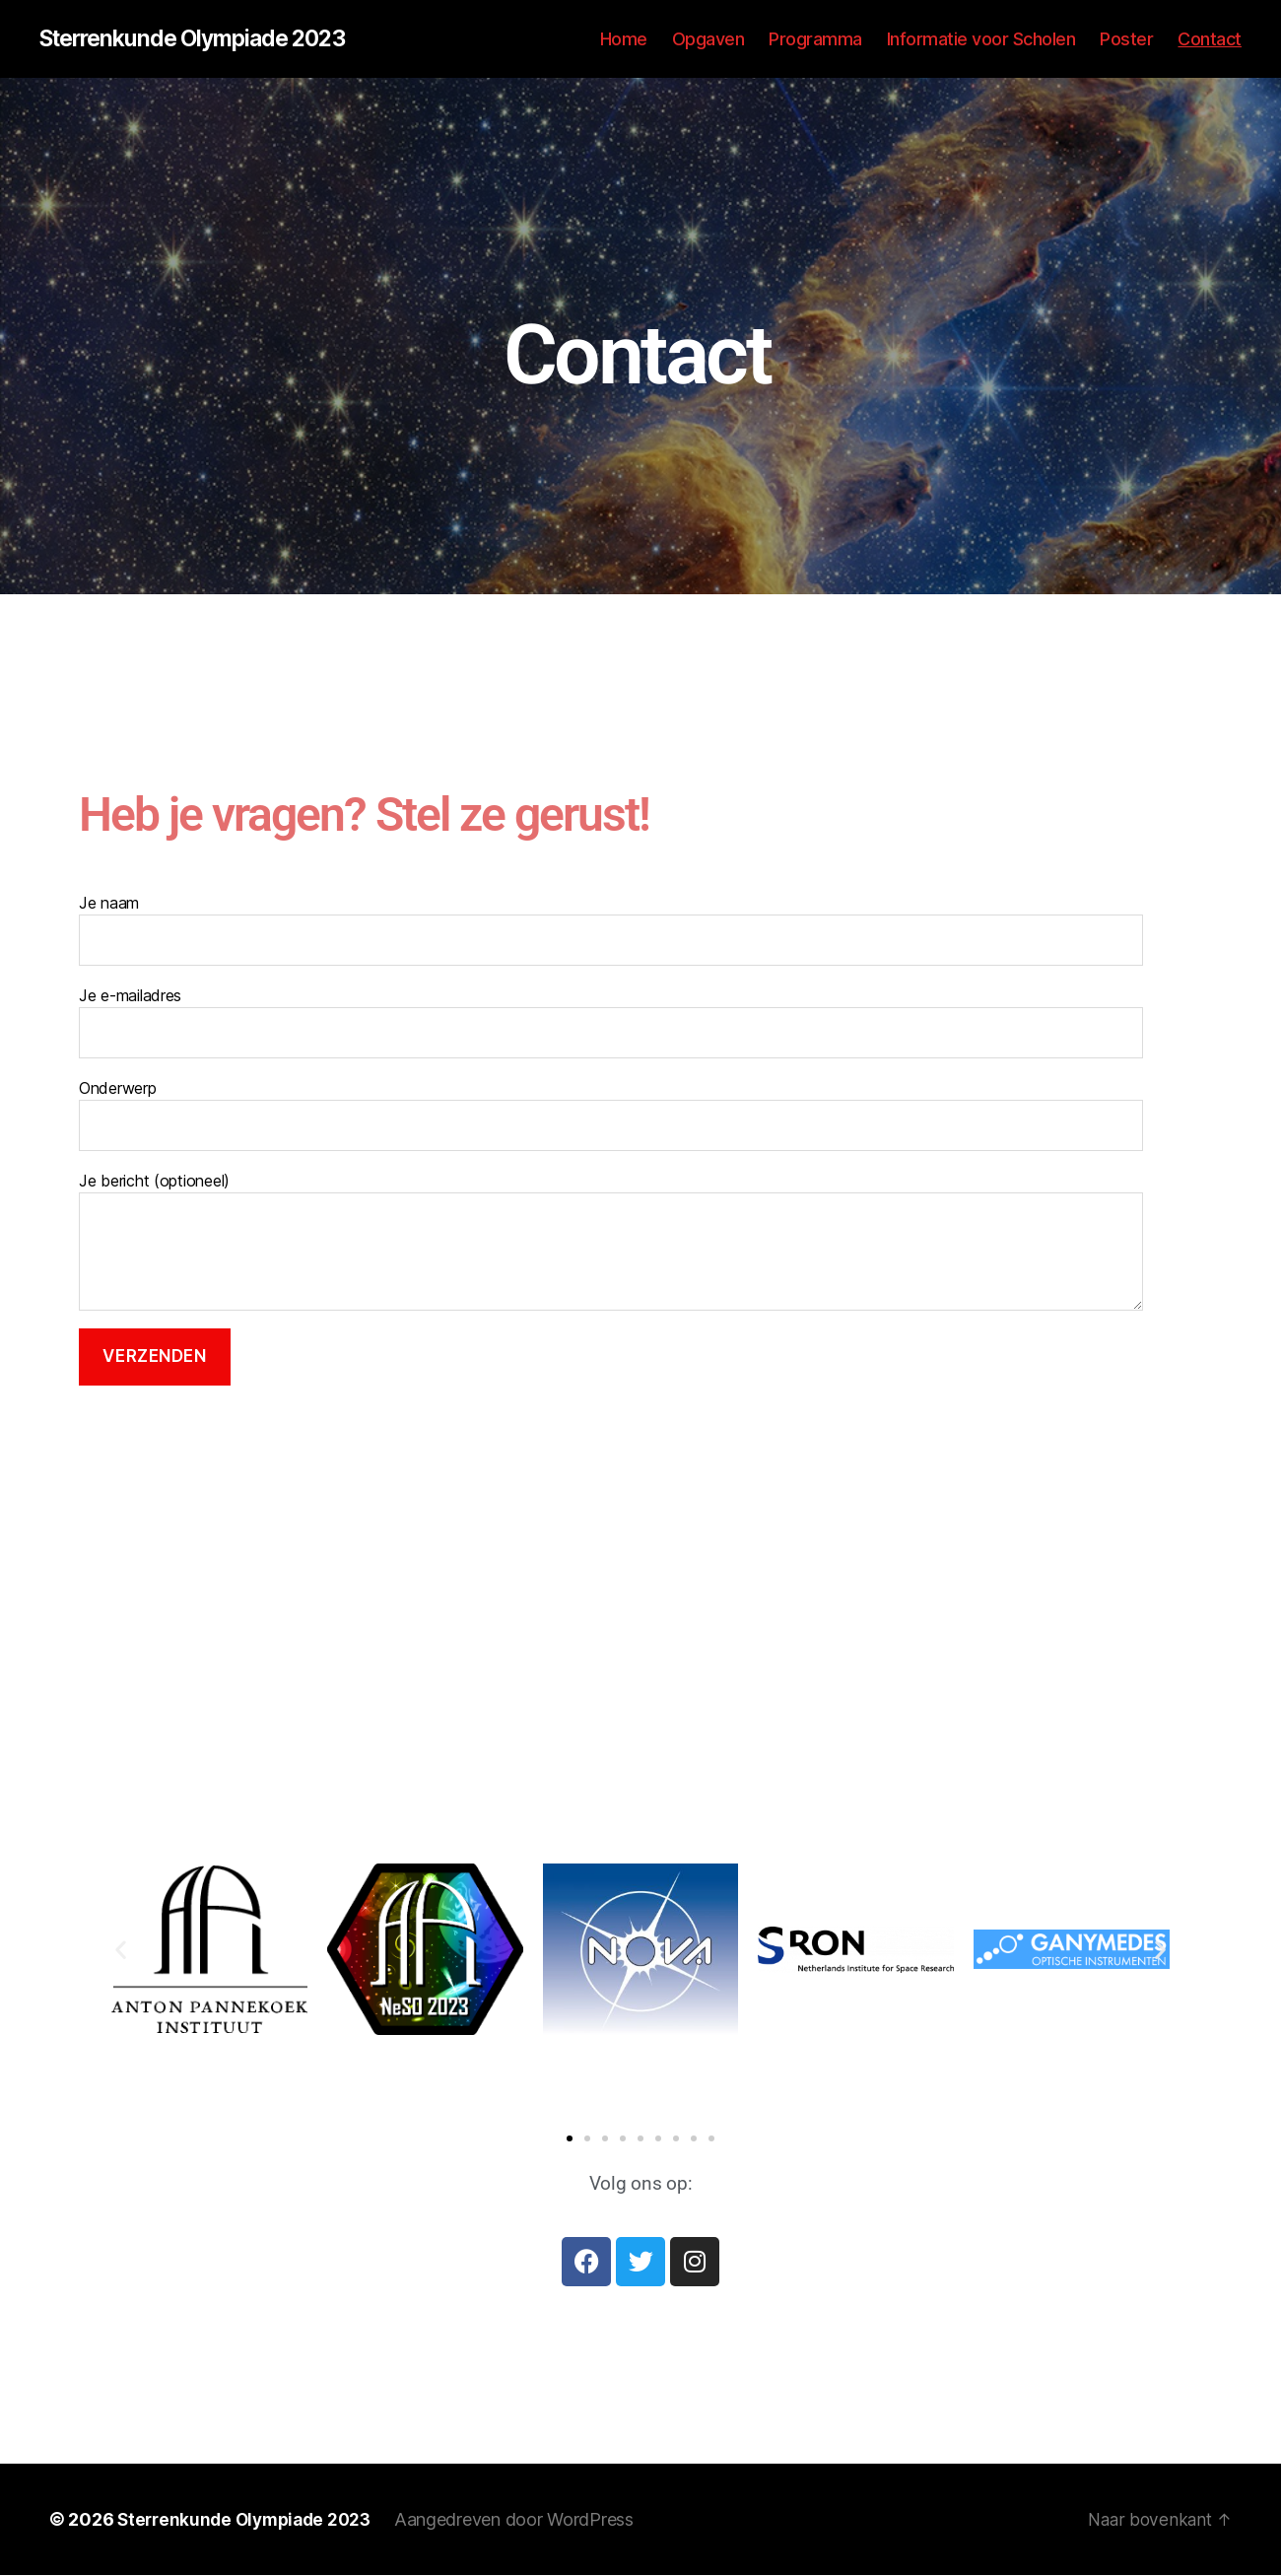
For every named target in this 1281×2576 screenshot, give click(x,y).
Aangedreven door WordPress (525, 2520)
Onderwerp (611, 1115)
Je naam (611, 930)
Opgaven (708, 39)
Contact (1210, 39)
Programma (815, 39)
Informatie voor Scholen (981, 39)
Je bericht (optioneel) (611, 1242)
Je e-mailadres (611, 1022)
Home (623, 39)
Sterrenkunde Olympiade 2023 (202, 39)
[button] (120, 1950)
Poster (1126, 39)
